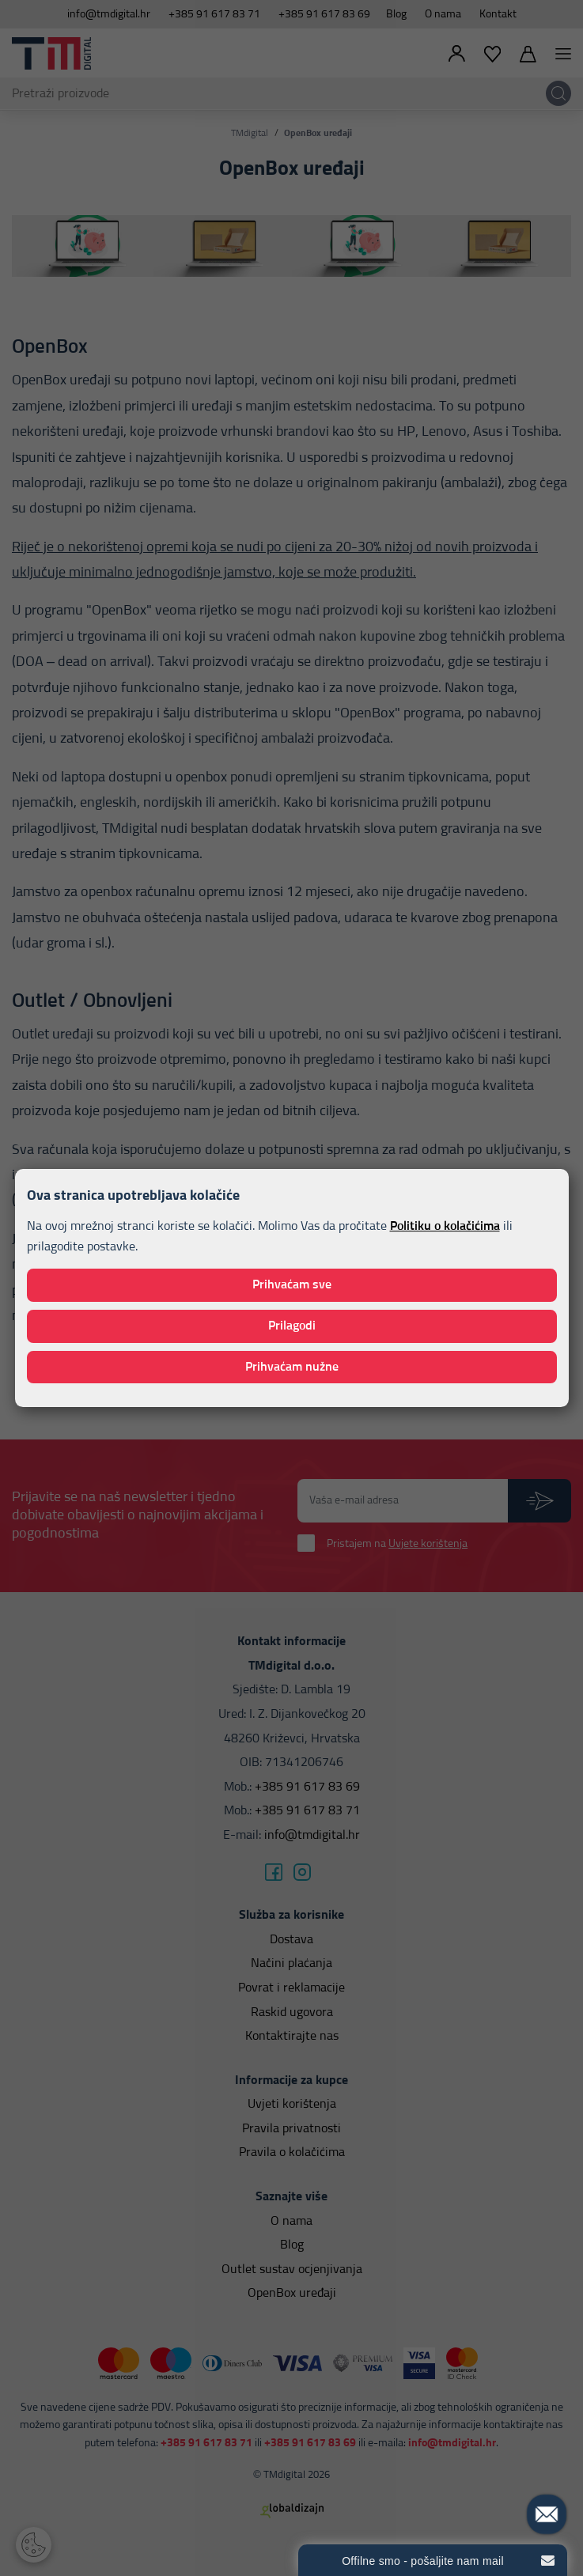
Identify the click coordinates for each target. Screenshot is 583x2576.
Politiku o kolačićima (445, 1226)
